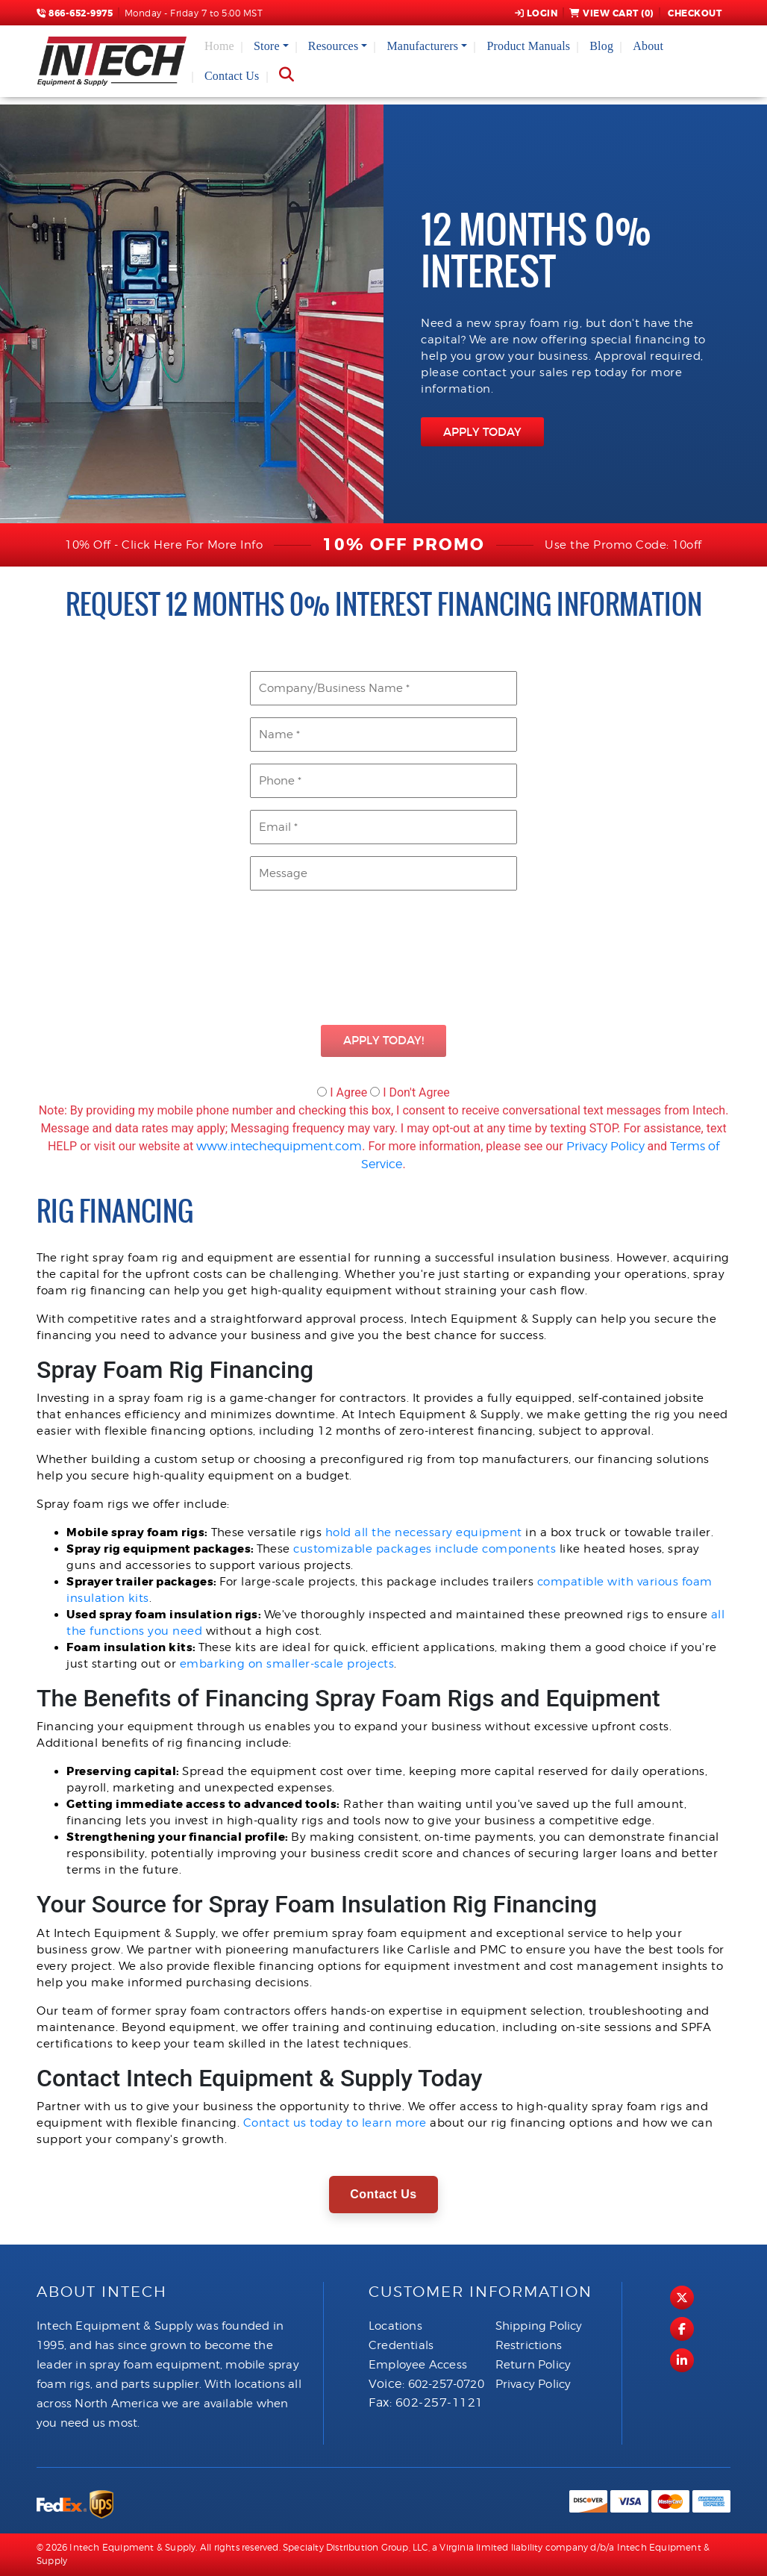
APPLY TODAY (482, 432)
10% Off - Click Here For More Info (164, 545)
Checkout (694, 13)
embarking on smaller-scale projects (287, 1664)
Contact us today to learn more (335, 2123)
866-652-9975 (75, 13)
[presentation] (383, 960)
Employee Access (418, 2364)
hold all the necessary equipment (423, 1532)
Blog (601, 46)
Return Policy (533, 2364)
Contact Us (232, 75)
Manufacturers (422, 46)
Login (536, 13)
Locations (395, 2326)
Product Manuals (528, 46)
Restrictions (528, 2345)
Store (267, 46)
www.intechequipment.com (279, 1146)
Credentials (401, 2345)
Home (219, 46)
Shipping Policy (539, 2326)
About (648, 46)
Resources (333, 46)
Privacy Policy (605, 1146)
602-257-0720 (446, 2384)
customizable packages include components (424, 1549)
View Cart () (611, 13)
